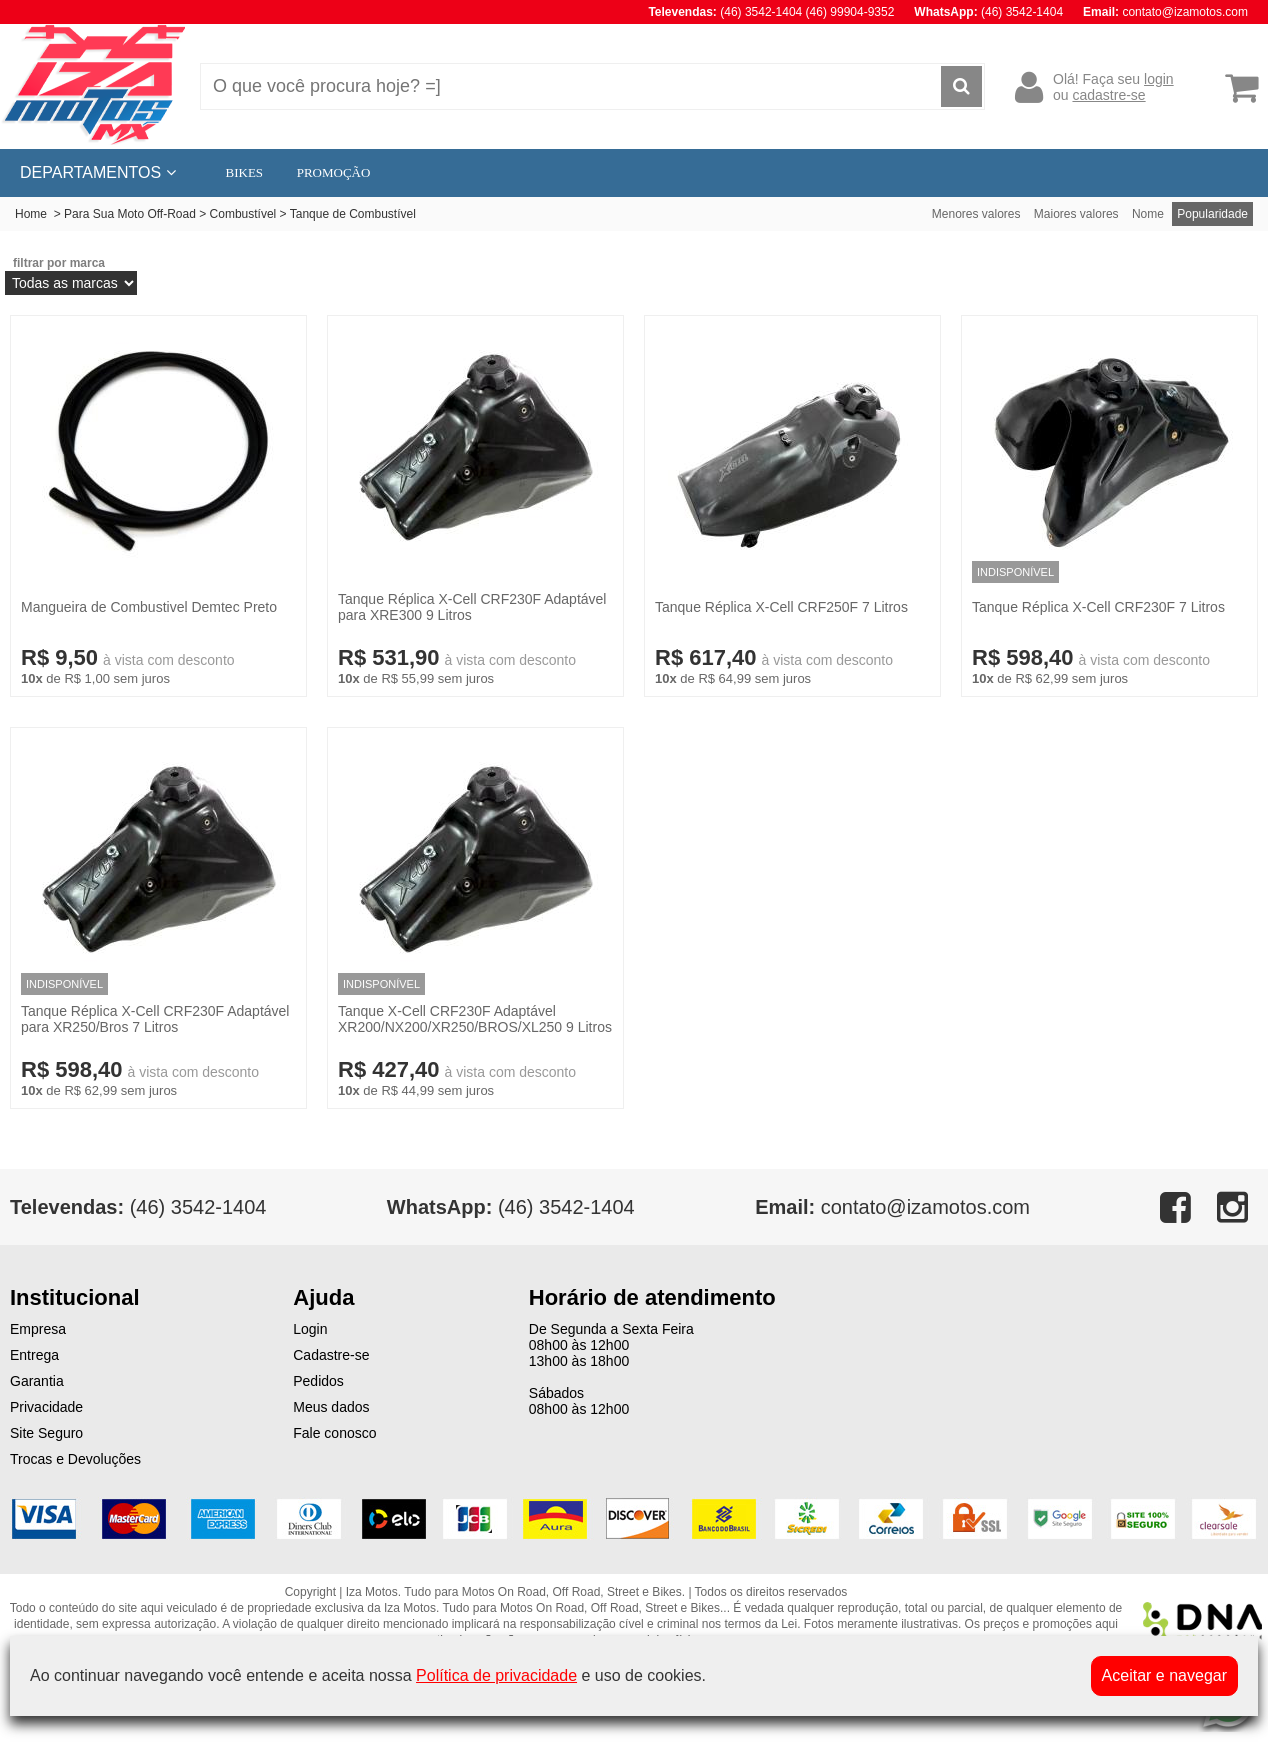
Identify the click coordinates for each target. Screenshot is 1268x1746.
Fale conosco (334, 1433)
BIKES (245, 172)
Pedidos (318, 1381)
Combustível (243, 214)
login (1159, 79)
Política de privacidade (496, 1675)
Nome (1148, 214)
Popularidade (1212, 214)
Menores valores (976, 214)
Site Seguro (46, 1433)
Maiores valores (1076, 214)
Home (31, 214)
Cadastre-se (331, 1355)
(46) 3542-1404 (511, 1207)
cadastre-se (1108, 95)
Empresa (38, 1329)
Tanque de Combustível (353, 214)
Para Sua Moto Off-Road (130, 214)
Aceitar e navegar (1164, 1675)
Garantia (37, 1381)
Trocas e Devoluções (75, 1459)
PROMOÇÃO (334, 172)
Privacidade (46, 1407)
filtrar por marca (59, 263)
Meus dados (331, 1407)
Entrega (34, 1355)
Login (310, 1329)
